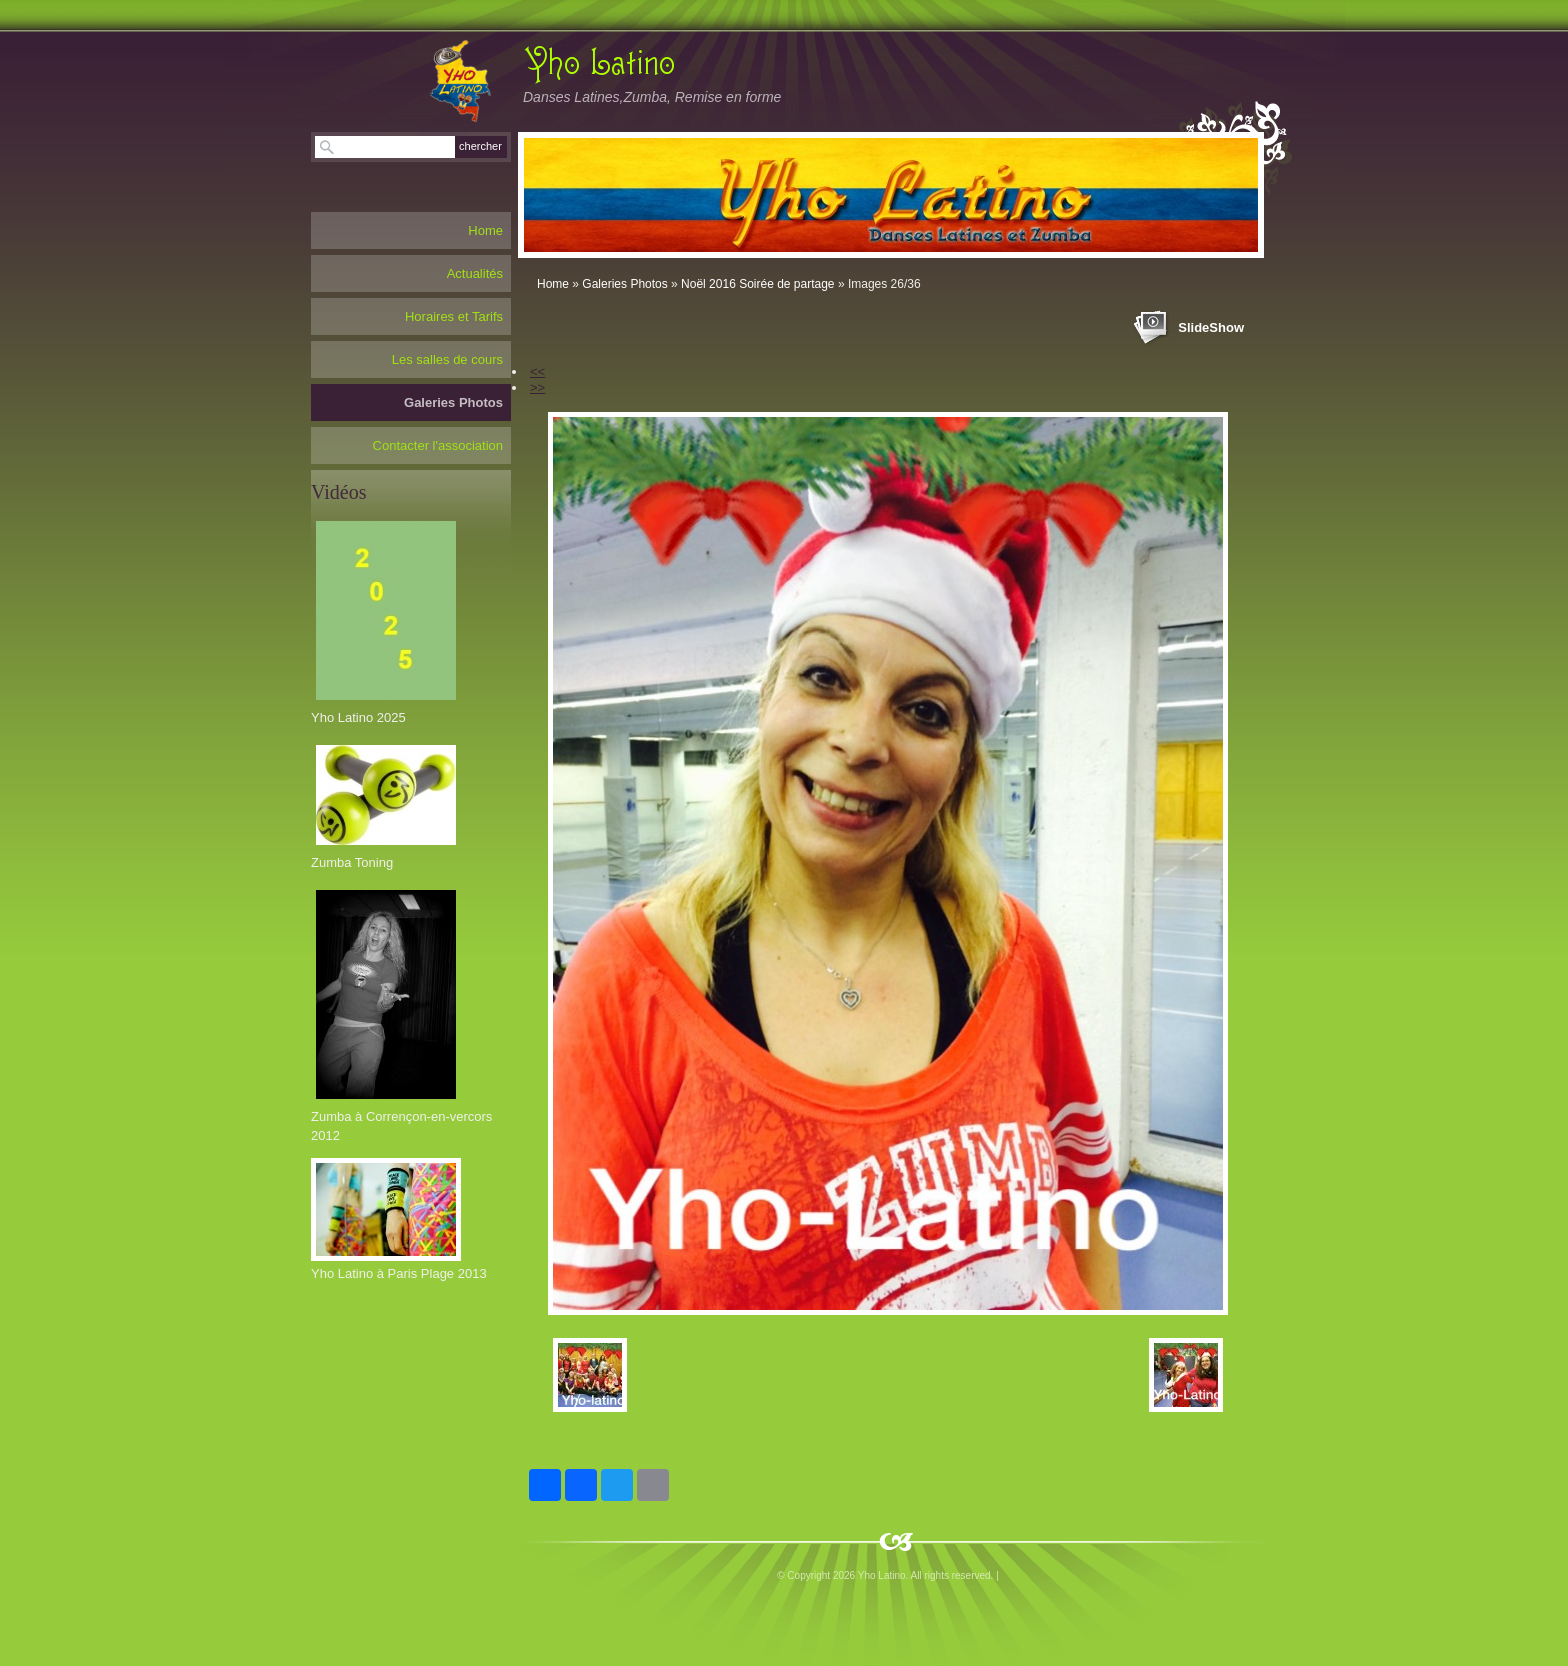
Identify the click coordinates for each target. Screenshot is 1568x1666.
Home (553, 284)
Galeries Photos (624, 284)
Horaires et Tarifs (454, 316)
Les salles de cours (447, 359)
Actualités (475, 273)
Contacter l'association (438, 445)
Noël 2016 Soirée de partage (757, 284)
